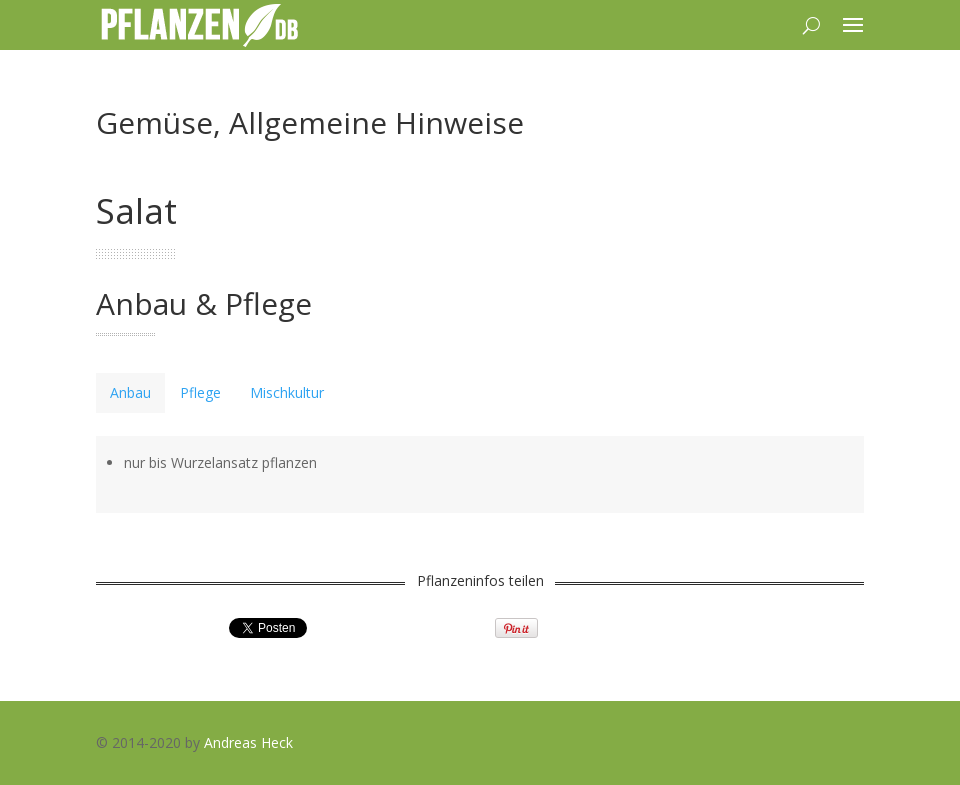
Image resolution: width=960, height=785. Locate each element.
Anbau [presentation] (130, 392)
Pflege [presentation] (200, 392)
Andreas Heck (248, 742)
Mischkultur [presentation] (287, 392)
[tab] (130, 393)
